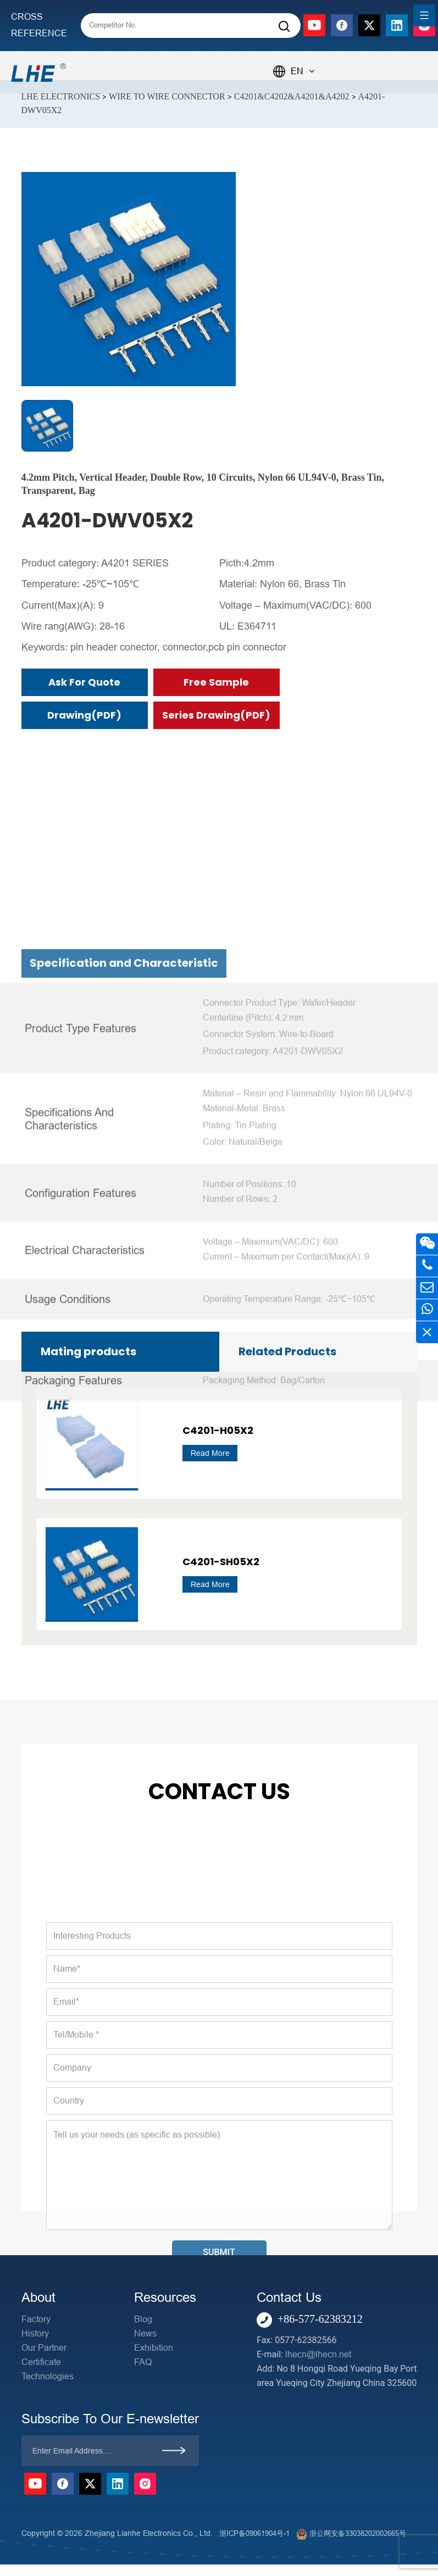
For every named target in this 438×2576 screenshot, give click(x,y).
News (145, 2333)
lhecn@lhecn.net (318, 2354)
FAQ (143, 2362)
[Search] (284, 26)
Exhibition (153, 2347)
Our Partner (43, 2347)
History (35, 2333)
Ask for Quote (84, 682)
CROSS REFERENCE (39, 25)
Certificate (41, 2362)
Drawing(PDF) (84, 715)
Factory (36, 2319)
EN (302, 71)
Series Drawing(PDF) (216, 715)
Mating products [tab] (88, 1351)
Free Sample (216, 682)
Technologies (47, 2376)
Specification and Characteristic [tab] (124, 1267)
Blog (143, 2319)
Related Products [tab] (287, 1351)
